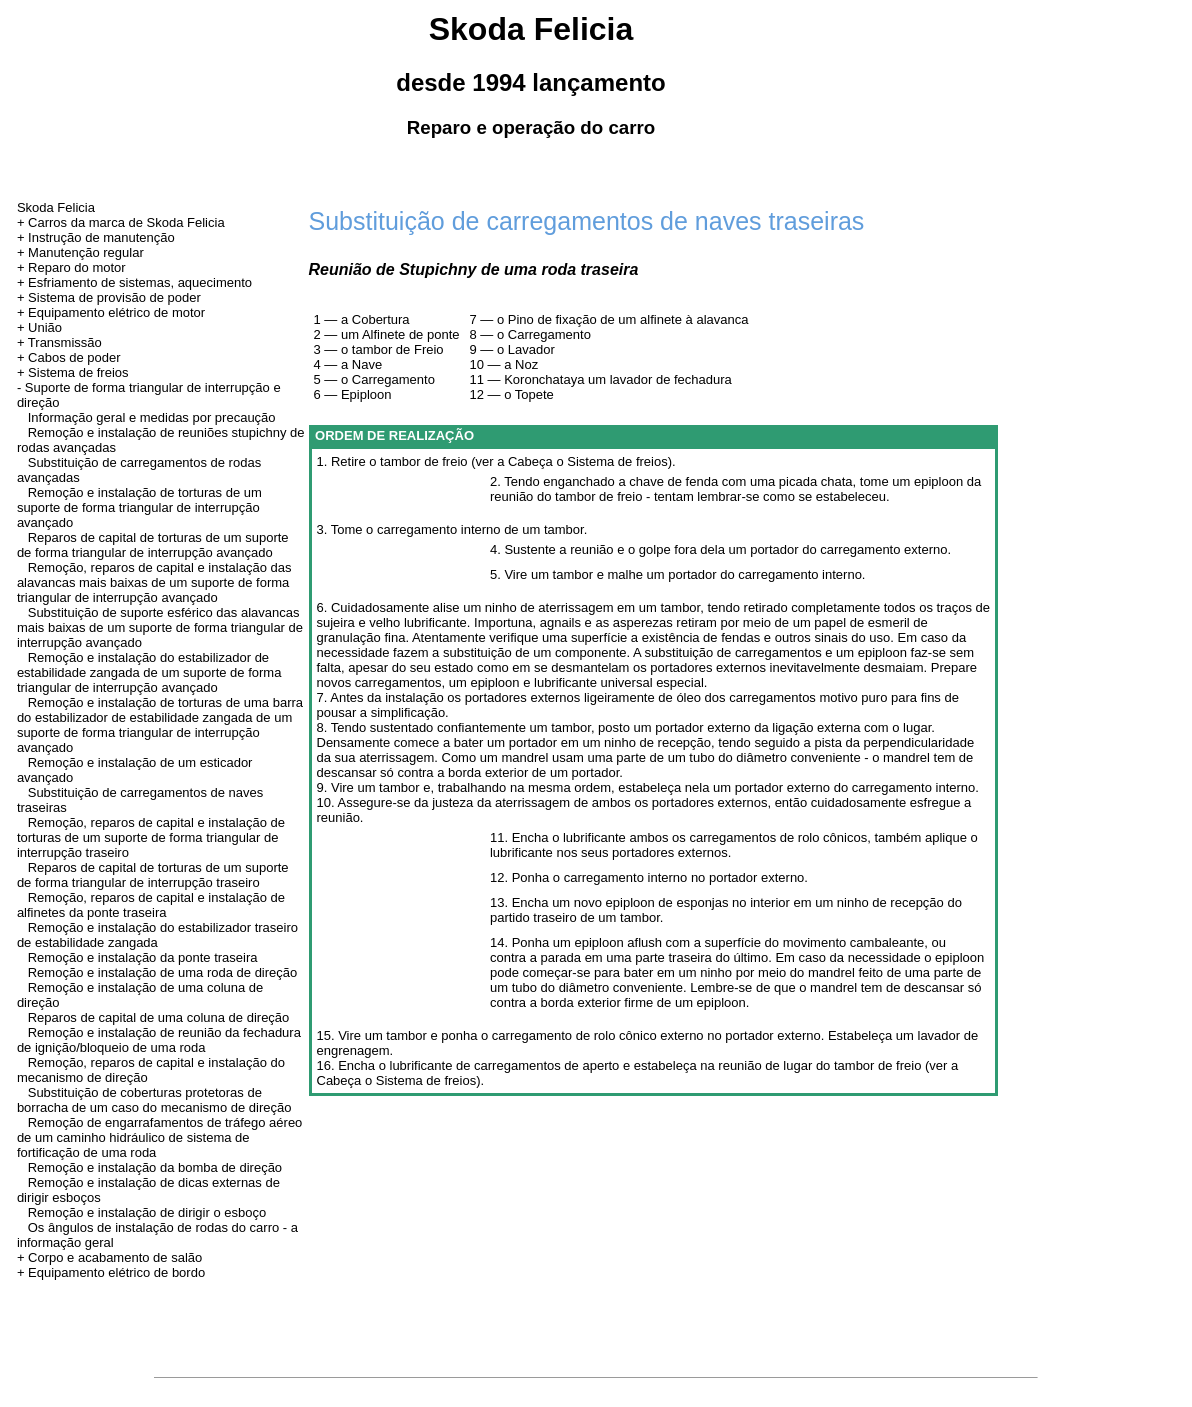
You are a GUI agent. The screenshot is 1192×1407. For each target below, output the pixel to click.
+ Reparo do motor (71, 267)
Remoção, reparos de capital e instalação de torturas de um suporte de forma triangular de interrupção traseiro (151, 837)
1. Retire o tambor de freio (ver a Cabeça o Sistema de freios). (496, 461)
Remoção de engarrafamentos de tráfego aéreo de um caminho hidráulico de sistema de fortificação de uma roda (159, 1137)
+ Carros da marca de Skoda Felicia (121, 222)
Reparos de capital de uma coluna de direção (159, 1017)
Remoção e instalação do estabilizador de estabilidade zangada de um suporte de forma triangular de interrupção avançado (149, 672)
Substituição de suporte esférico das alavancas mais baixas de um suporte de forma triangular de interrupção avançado (160, 627)
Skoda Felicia (56, 207)
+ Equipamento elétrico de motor (111, 312)
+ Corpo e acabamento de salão (109, 1257)
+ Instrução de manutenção (96, 237)
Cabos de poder (74, 357)
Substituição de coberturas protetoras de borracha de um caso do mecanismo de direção (154, 1100)
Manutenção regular (86, 252)
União (45, 327)
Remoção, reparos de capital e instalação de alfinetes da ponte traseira (151, 905)
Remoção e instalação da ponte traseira (143, 957)
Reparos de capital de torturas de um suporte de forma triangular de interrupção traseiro (153, 875)
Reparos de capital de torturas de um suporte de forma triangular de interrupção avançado (153, 545)
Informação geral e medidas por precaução (152, 417)
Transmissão (65, 342)
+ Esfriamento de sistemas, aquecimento (134, 282)
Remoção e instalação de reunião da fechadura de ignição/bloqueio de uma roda (159, 1040)
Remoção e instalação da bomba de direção (155, 1167)
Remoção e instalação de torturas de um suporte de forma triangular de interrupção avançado (139, 507)
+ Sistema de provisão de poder (109, 297)
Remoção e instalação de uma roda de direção (163, 972)
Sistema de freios (78, 372)
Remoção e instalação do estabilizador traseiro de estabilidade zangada (157, 935)
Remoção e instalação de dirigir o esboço (147, 1212)
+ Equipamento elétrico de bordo (111, 1272)
